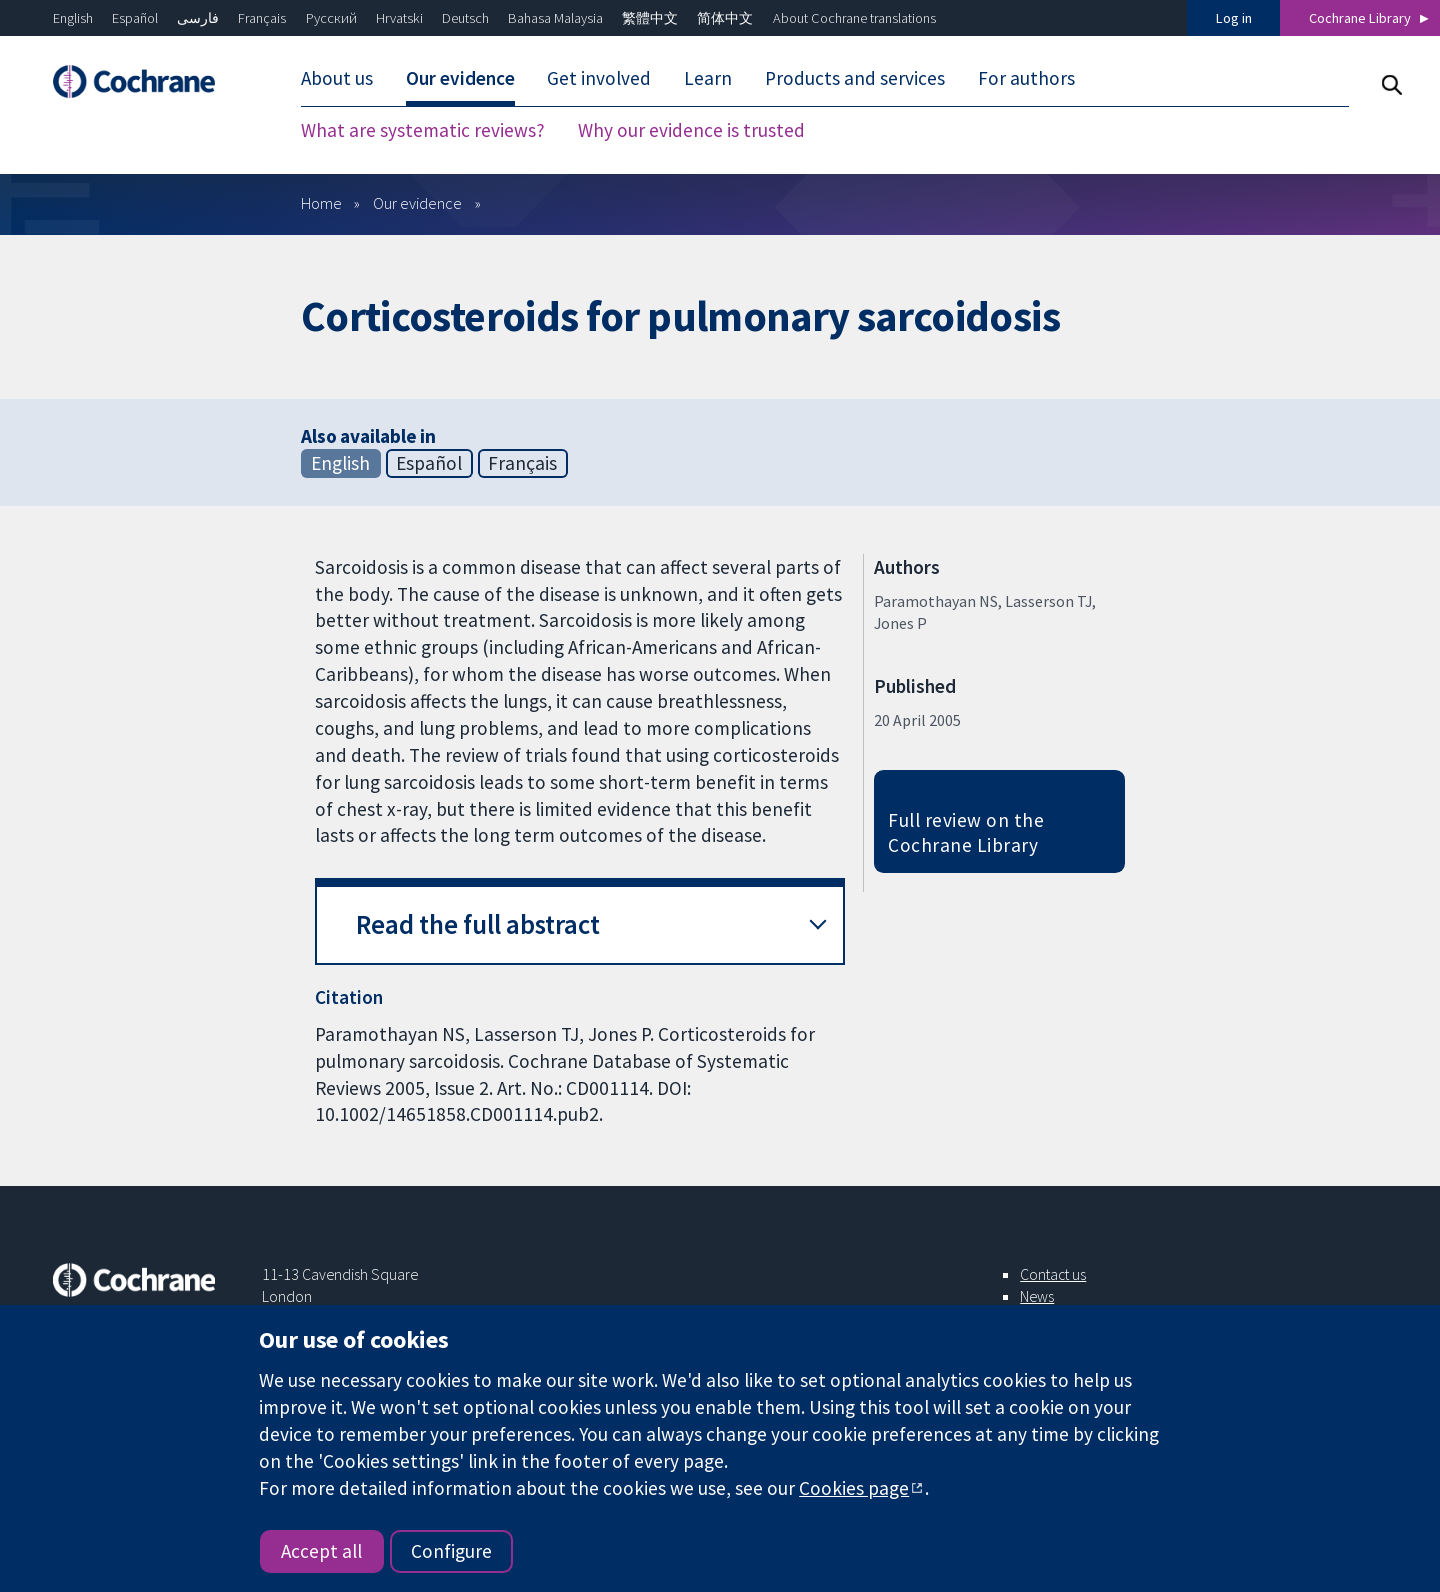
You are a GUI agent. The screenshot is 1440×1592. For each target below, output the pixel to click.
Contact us (1053, 1274)
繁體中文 (650, 18)
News (1037, 1296)
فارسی (198, 18)
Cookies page (854, 1488)
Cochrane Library (1360, 18)
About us (337, 78)
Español (135, 18)
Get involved (599, 78)
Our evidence (460, 78)
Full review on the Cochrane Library (966, 832)
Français (262, 18)
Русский (331, 18)
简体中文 (725, 18)
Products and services (855, 78)
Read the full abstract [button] (478, 924)
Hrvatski (399, 18)
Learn (708, 78)
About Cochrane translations (854, 18)
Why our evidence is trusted (691, 130)
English (73, 18)
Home (321, 203)
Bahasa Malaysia (555, 18)
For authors (1026, 78)
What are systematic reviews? (423, 130)
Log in (1234, 18)
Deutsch (465, 18)
